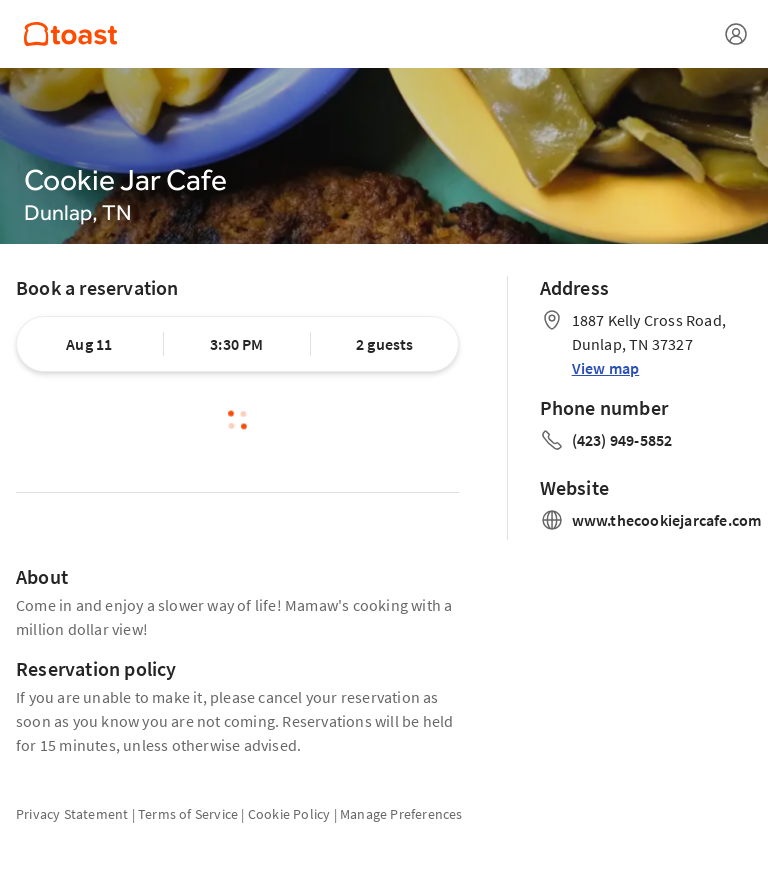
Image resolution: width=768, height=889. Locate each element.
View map (606, 368)
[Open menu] (736, 34)
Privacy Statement (72, 814)
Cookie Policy (289, 814)
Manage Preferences (401, 814)
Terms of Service (188, 814)
